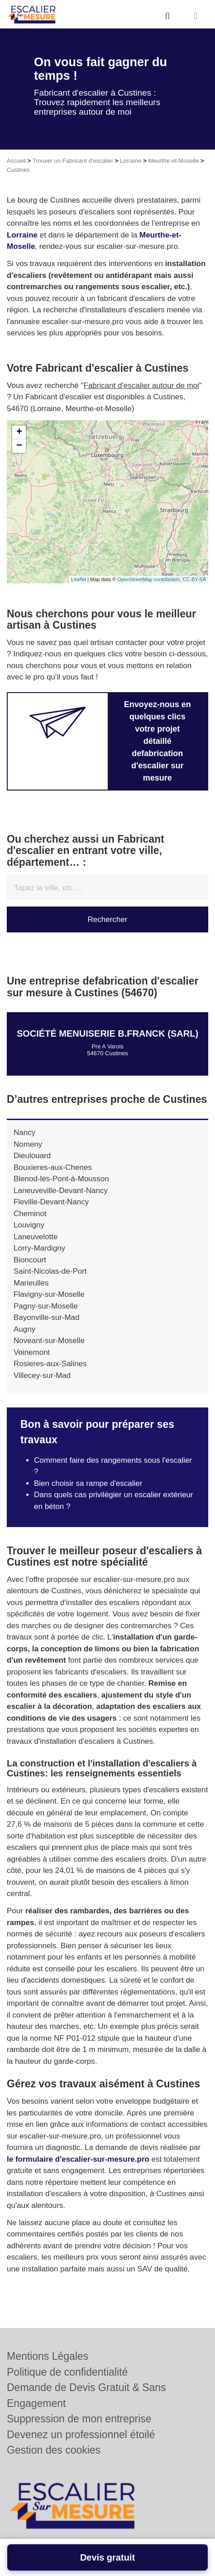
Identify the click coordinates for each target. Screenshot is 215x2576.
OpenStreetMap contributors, (149, 579)
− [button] (19, 446)
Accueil (16, 160)
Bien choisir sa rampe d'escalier (88, 1483)
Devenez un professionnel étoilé (81, 2434)
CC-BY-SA (194, 579)
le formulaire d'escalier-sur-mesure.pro (78, 2159)
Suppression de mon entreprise (79, 2419)
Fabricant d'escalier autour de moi (142, 385)
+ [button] (19, 432)
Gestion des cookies (53, 2450)
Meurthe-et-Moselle (173, 160)
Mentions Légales (47, 2356)
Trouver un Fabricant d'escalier (73, 160)
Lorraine (131, 160)
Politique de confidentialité (67, 2372)
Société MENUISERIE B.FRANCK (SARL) (107, 1033)
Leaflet (78, 579)
